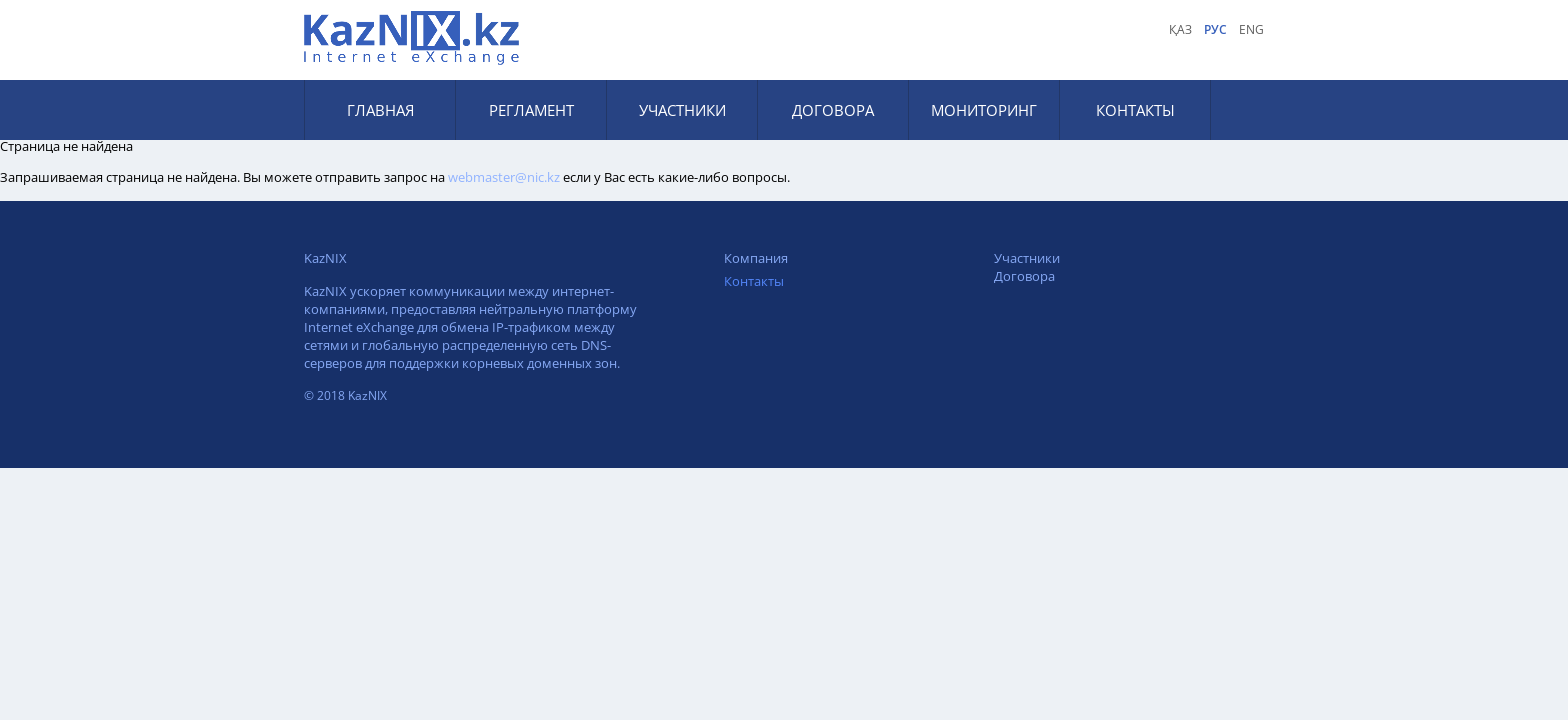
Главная (380, 110)
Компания (756, 258)
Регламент (531, 110)
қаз (1180, 29)
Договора (833, 110)
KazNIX (325, 258)
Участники (682, 110)
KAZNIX (414, 37)
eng (1251, 29)
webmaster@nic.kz (504, 177)
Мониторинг (984, 110)
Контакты (1135, 110)
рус (1215, 29)
